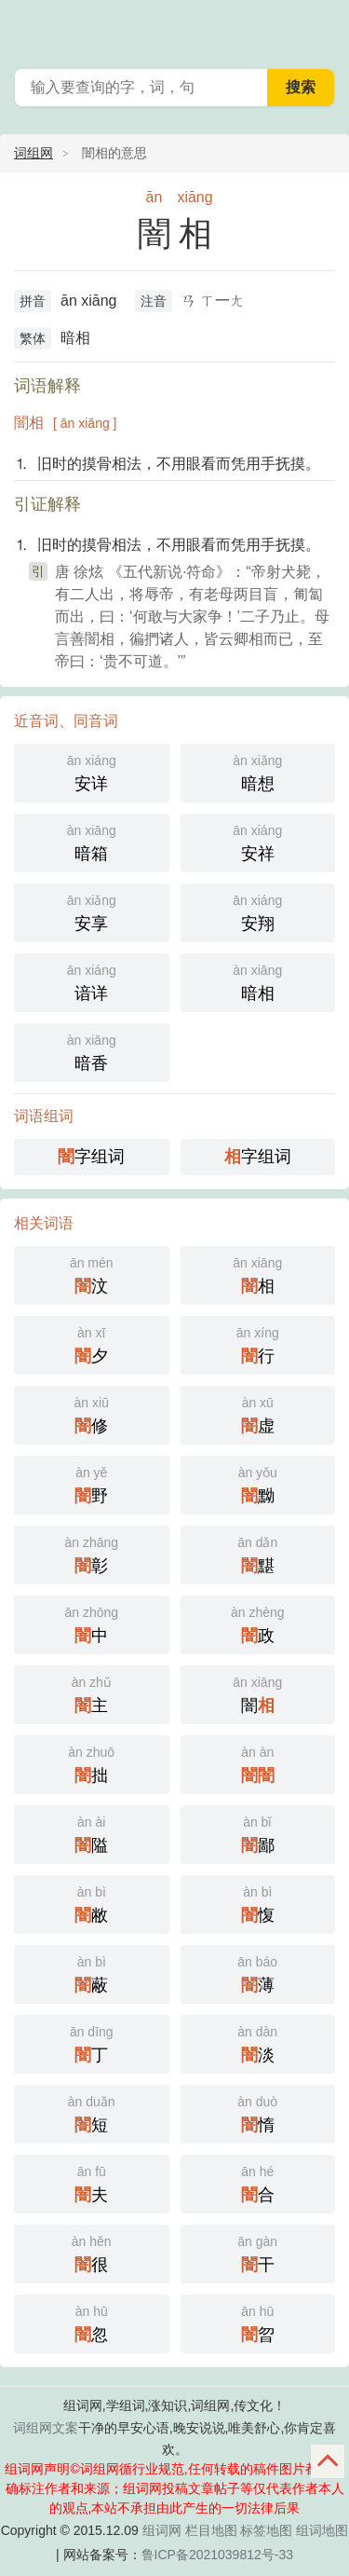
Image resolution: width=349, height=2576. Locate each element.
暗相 (258, 981)
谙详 (92, 981)
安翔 (258, 911)
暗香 (92, 1051)
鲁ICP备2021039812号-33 (217, 2554)
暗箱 (92, 841)
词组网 (33, 152)
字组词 (91, 1156)
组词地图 (322, 2530)
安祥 (258, 841)
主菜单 (323, 28)
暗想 (258, 771)
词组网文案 (45, 2427)
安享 (92, 911)
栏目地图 (211, 2530)
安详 (92, 771)
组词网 (161, 2530)
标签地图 (266, 2530)
